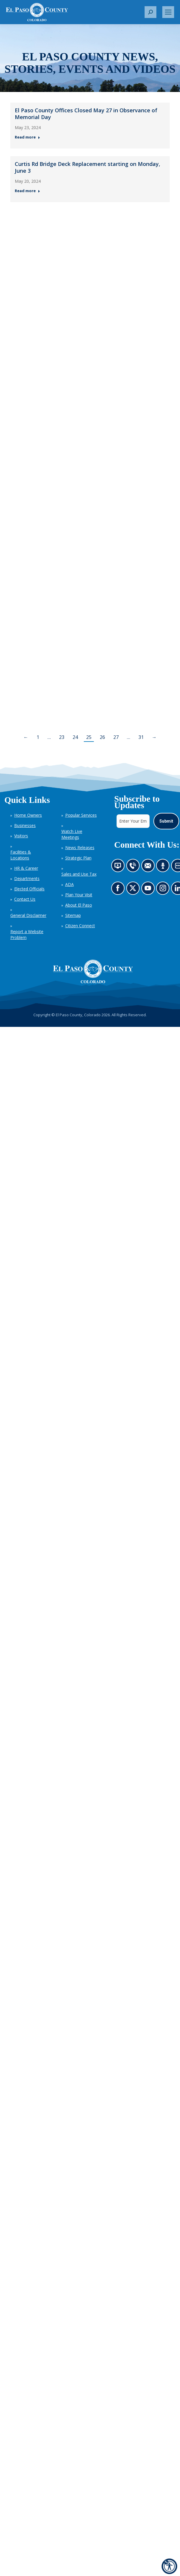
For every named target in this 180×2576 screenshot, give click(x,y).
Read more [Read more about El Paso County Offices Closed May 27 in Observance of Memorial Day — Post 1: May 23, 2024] (27, 137)
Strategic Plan (78, 858)
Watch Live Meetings (71, 834)
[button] (150, 12)
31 (141, 737)
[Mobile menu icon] (168, 12)
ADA (69, 884)
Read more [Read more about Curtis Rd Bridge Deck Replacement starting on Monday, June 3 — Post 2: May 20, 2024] (27, 190)
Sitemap (73, 915)
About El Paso (78, 905)
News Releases (79, 847)
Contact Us (24, 899)
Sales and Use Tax (78, 874)
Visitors (21, 836)
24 (75, 737)
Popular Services (81, 815)
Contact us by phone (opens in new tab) (134, 867)
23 (61, 737)
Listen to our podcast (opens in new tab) (164, 867)
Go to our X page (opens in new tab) (134, 890)
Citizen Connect (80, 925)
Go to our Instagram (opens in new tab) (164, 890)
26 (102, 737)
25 (88, 737)
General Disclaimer (28, 915)
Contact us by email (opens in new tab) (149, 867)
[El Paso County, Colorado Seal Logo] (93, 971)
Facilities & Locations (20, 855)
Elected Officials (29, 889)
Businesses (25, 825)
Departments (27, 878)
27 (116, 737)
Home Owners (28, 815)
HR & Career (26, 868)
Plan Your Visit (78, 894)
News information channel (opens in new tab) (119, 867)
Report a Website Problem (26, 934)
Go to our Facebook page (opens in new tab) (119, 890)
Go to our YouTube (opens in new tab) (149, 890)
